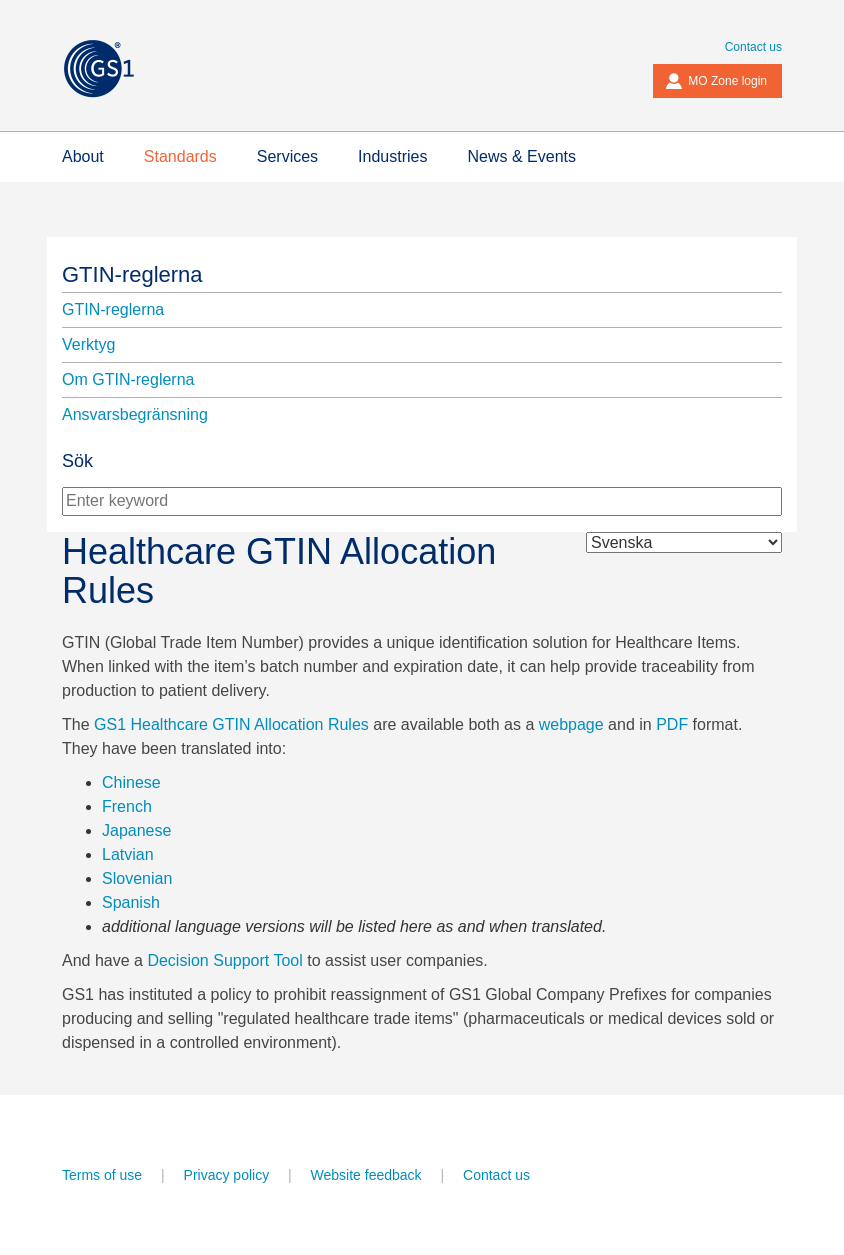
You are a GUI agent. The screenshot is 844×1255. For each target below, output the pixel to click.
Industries (392, 156)
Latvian (128, 854)
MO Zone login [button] (716, 81)
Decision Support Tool (224, 960)
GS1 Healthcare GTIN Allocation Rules (231, 724)
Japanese (136, 830)
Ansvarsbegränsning (135, 414)
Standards (180, 156)
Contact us (753, 47)
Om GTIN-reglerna (128, 379)
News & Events (521, 156)
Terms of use (102, 1175)
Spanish (131, 902)
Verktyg (88, 344)
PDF (672, 724)
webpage (571, 724)
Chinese (131, 782)
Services (287, 156)
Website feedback (366, 1175)
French (127, 806)
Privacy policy (227, 1175)
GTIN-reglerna (132, 274)
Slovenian (137, 878)
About (83, 156)
